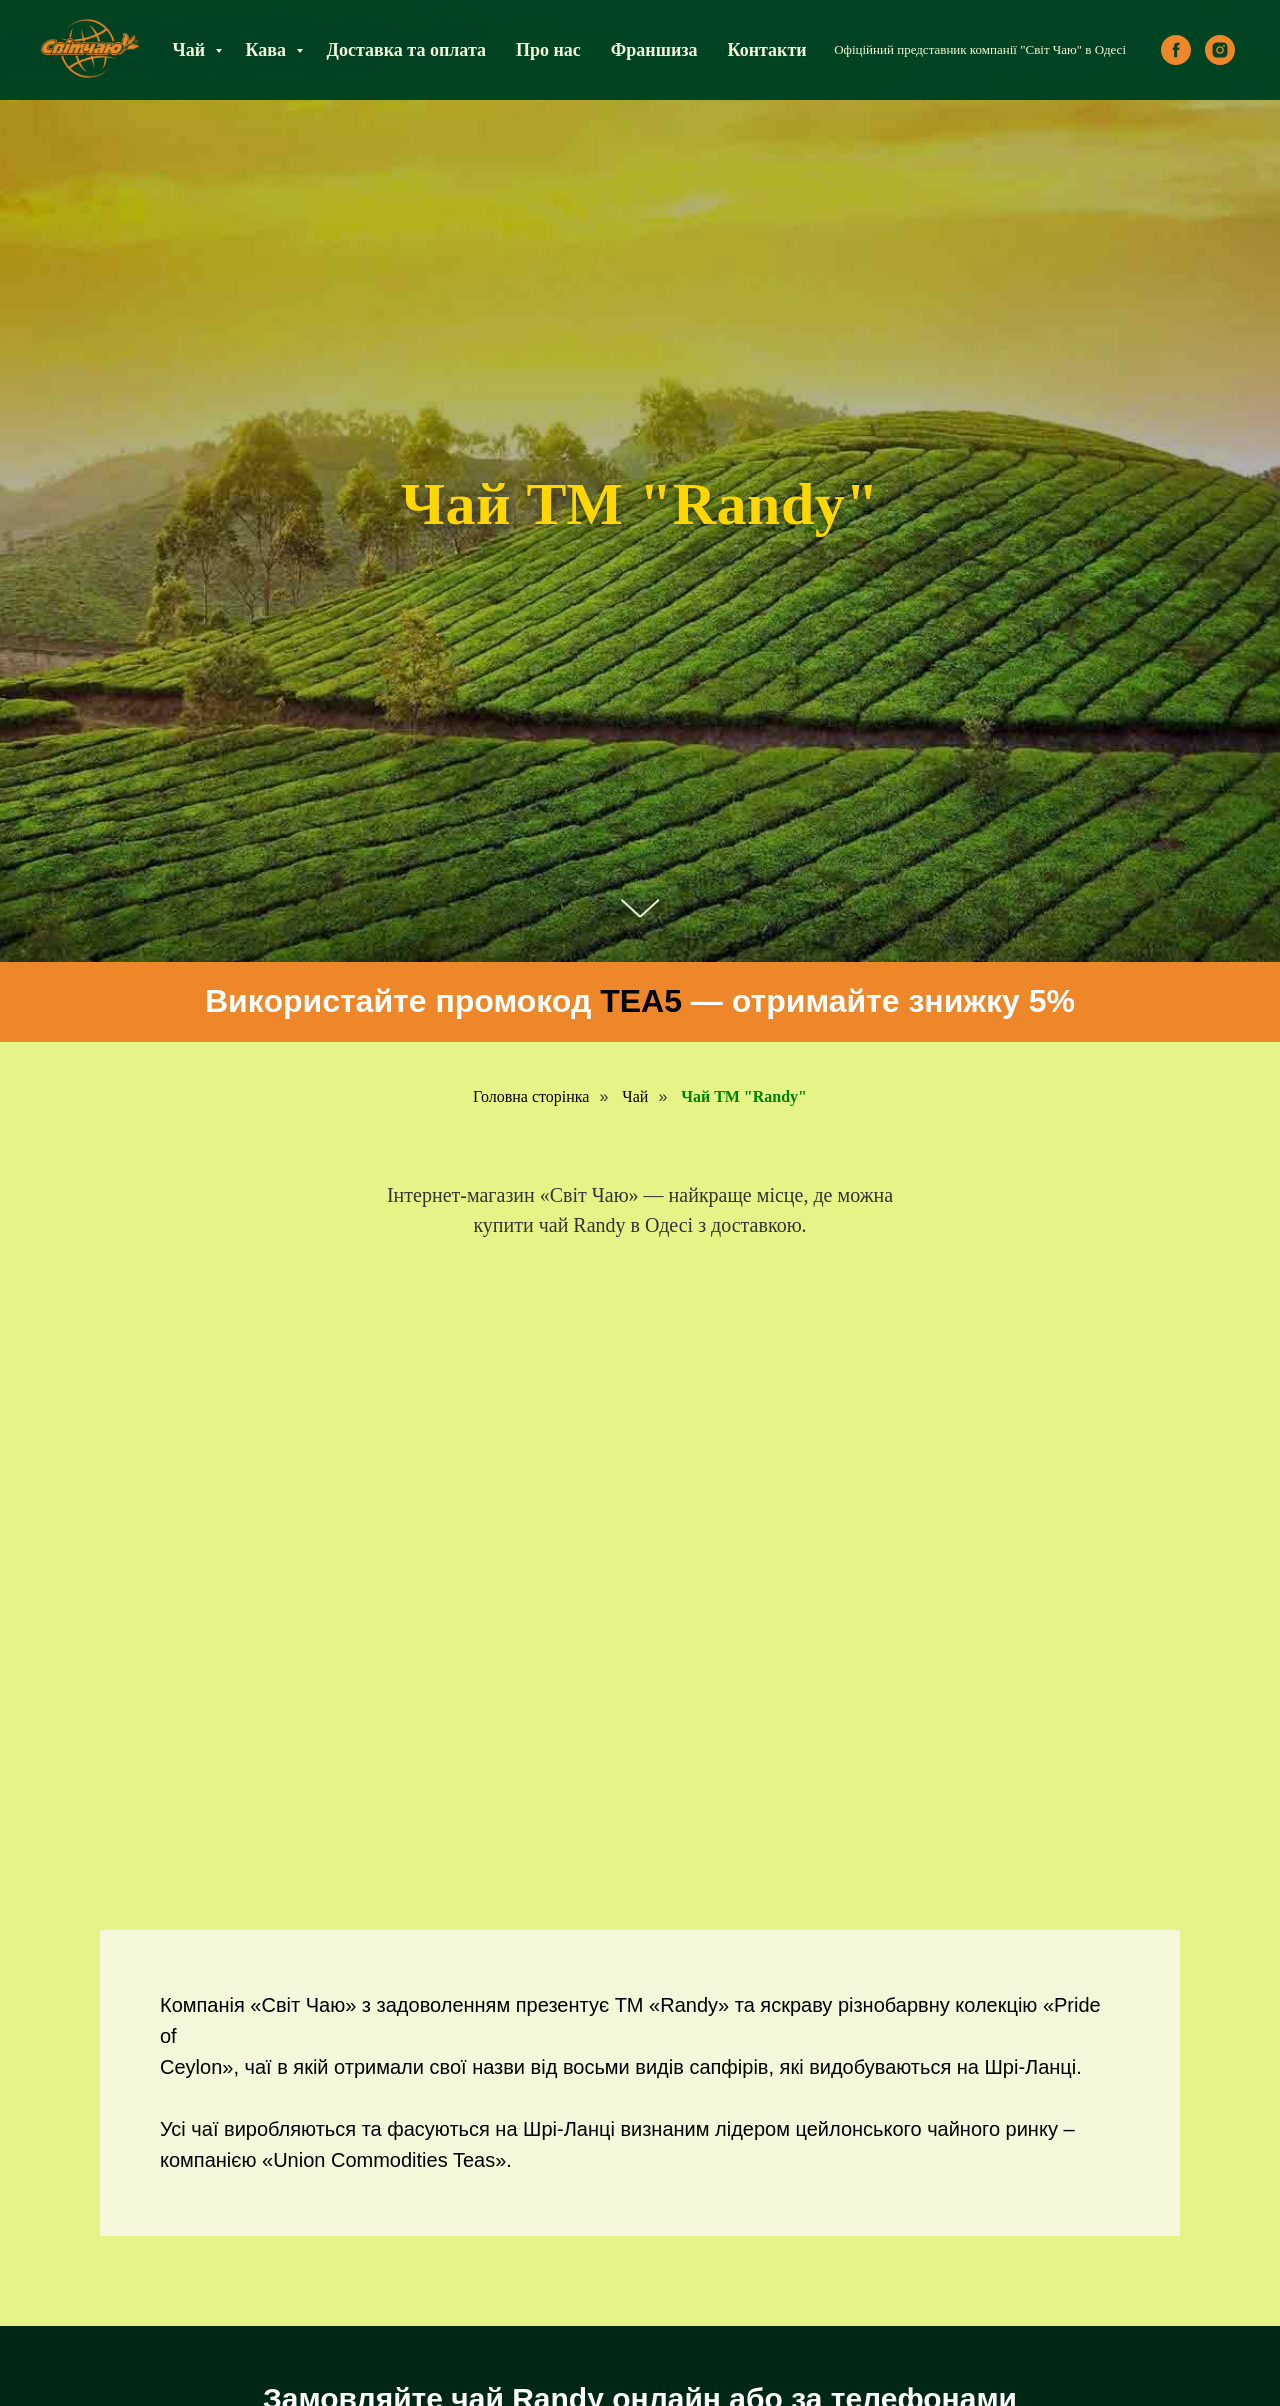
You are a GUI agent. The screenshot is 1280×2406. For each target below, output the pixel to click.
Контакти (767, 50)
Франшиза (654, 50)
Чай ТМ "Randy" (744, 1096)
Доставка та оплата (406, 50)
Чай (190, 50)
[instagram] (1220, 50)
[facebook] (1176, 50)
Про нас (548, 50)
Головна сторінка (531, 1096)
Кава (268, 50)
